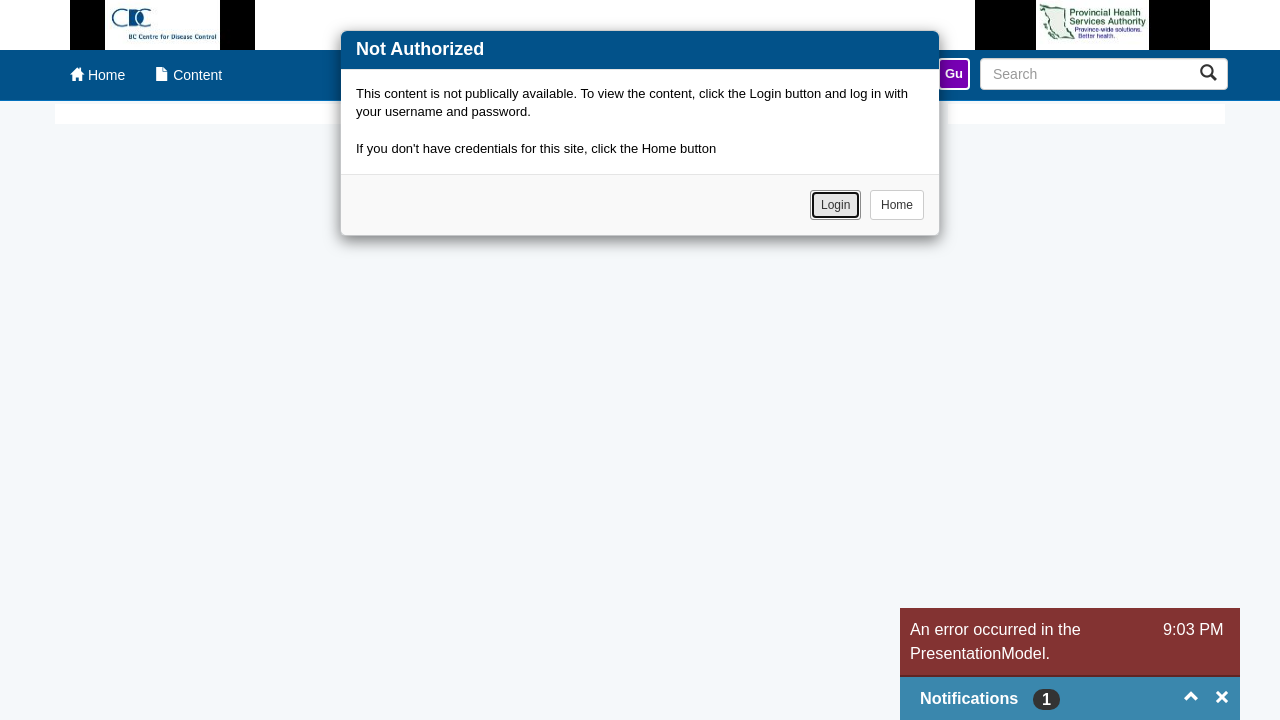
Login (835, 205)
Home (897, 205)
